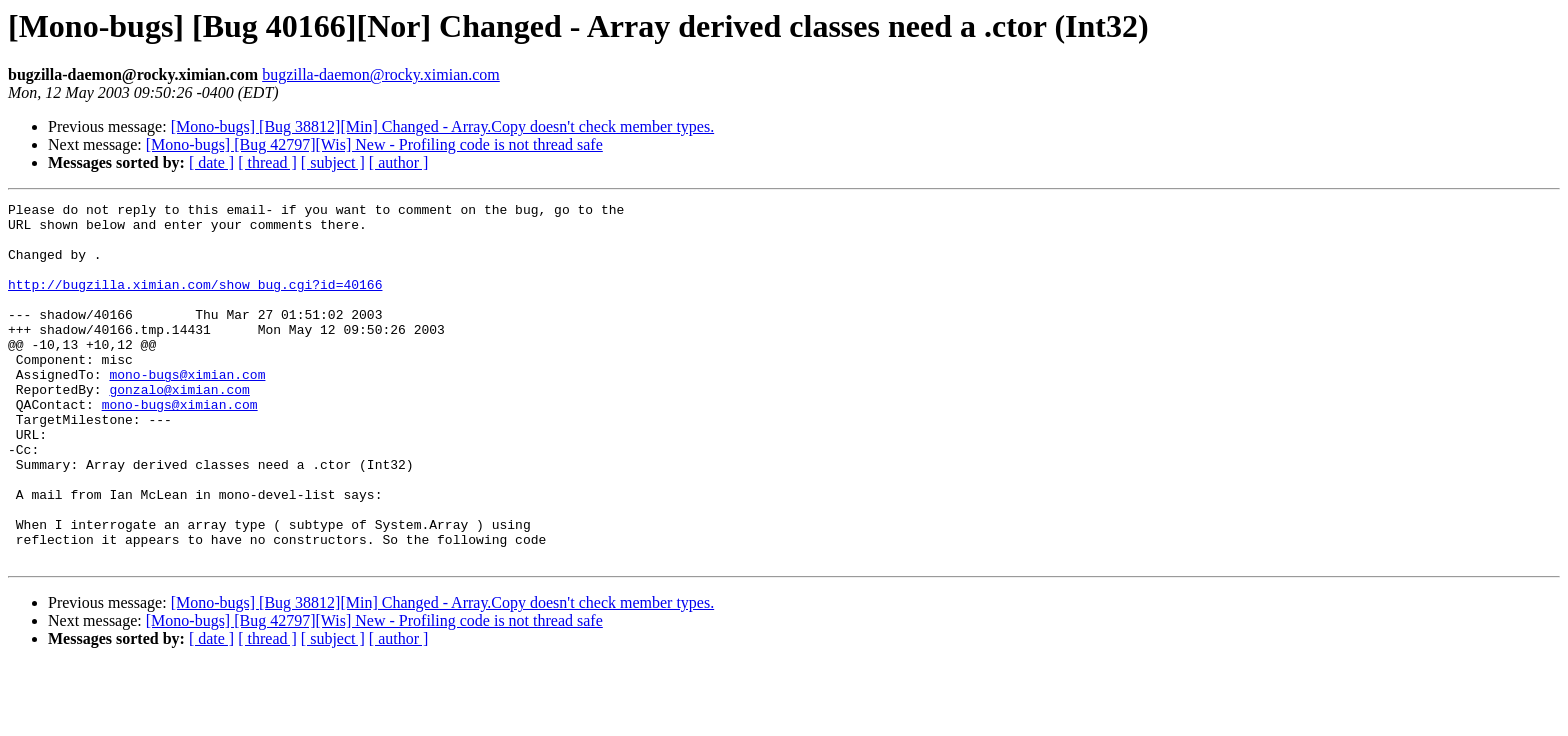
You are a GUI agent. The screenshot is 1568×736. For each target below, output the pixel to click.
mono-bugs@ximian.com (187, 410)
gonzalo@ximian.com (179, 428)
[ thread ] (267, 162)
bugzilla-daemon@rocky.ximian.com (381, 74)
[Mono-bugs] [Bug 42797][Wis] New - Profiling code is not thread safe (374, 144)
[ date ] (211, 162)
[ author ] (399, 162)
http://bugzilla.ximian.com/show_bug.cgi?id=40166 (195, 302)
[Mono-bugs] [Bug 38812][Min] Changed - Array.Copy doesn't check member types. (443, 126)
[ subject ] (333, 162)
